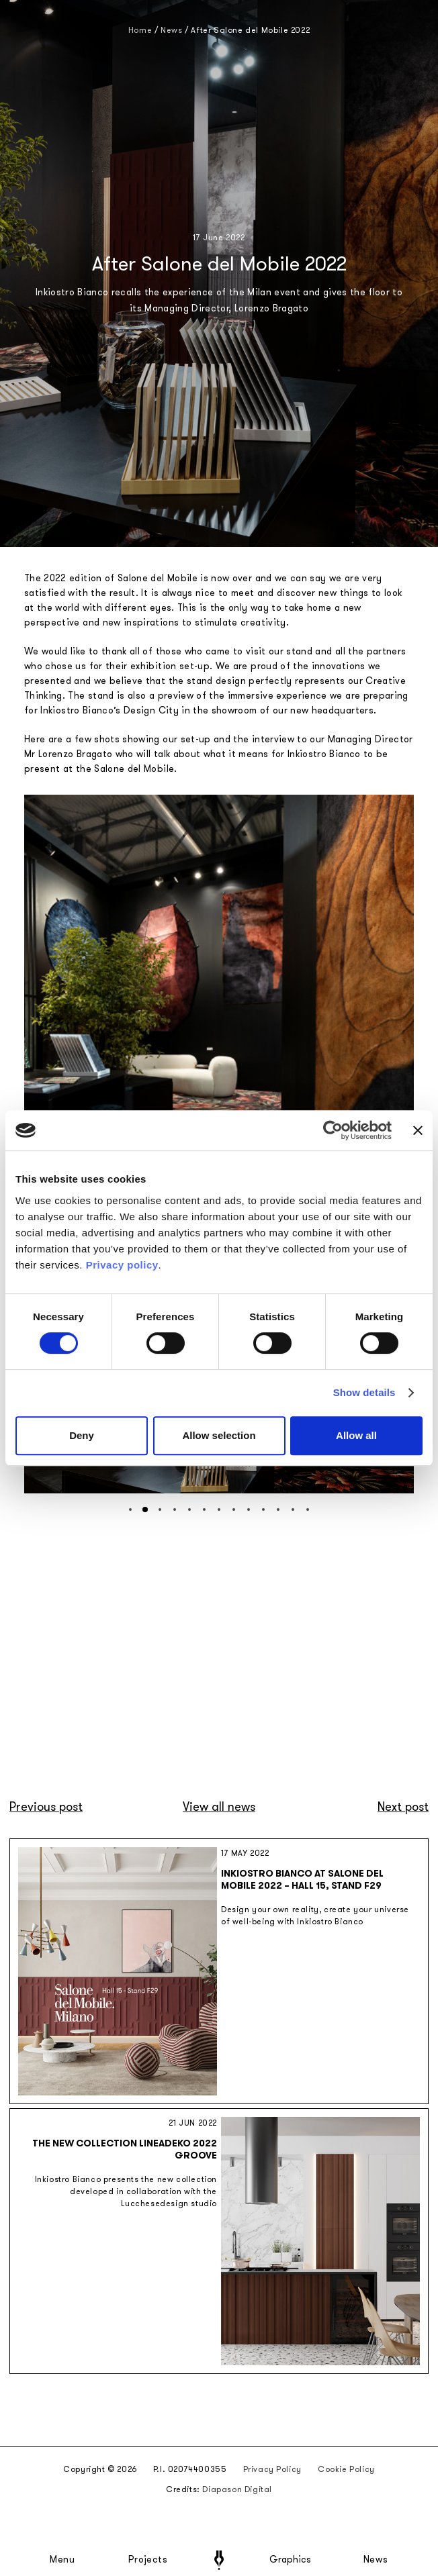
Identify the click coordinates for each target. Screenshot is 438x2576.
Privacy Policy (272, 2469)
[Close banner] (418, 1130)
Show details (364, 1392)
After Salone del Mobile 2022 (250, 30)
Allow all (356, 1435)
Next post (403, 1807)
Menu (62, 2560)
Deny (81, 1435)
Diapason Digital (237, 2489)
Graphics (290, 2560)
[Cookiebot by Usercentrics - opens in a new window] (333, 1130)
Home (140, 30)
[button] (130, 1509)
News (375, 2560)
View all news (219, 1807)
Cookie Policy (346, 2469)
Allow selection (218, 1435)
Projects (147, 2560)
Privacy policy (122, 1265)
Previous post (46, 1807)
